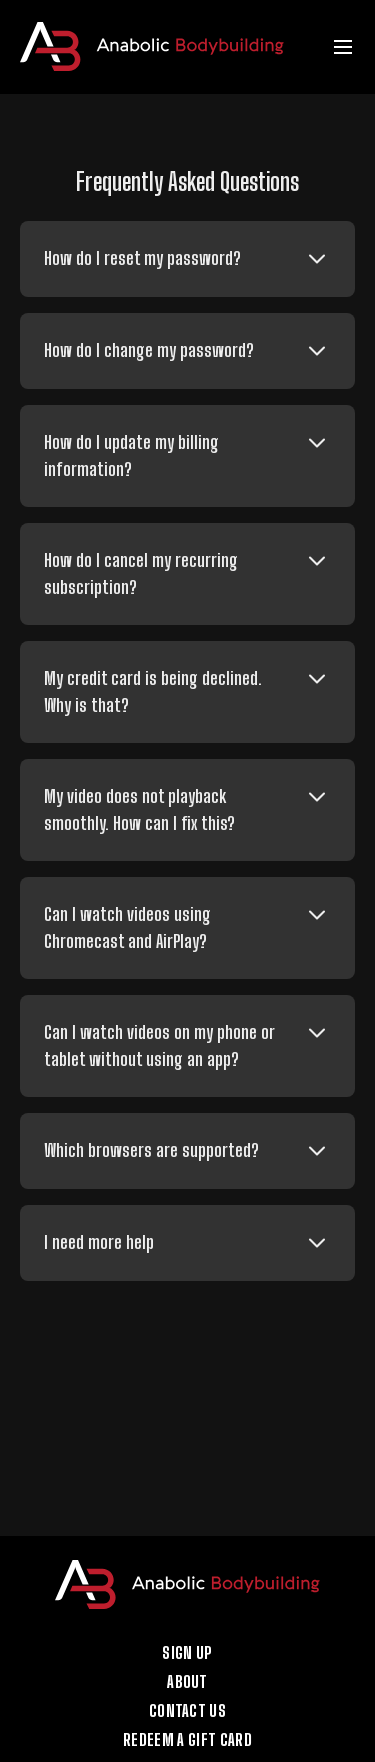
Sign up (187, 1653)
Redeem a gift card (187, 1740)
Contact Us (187, 1711)
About (187, 1682)
